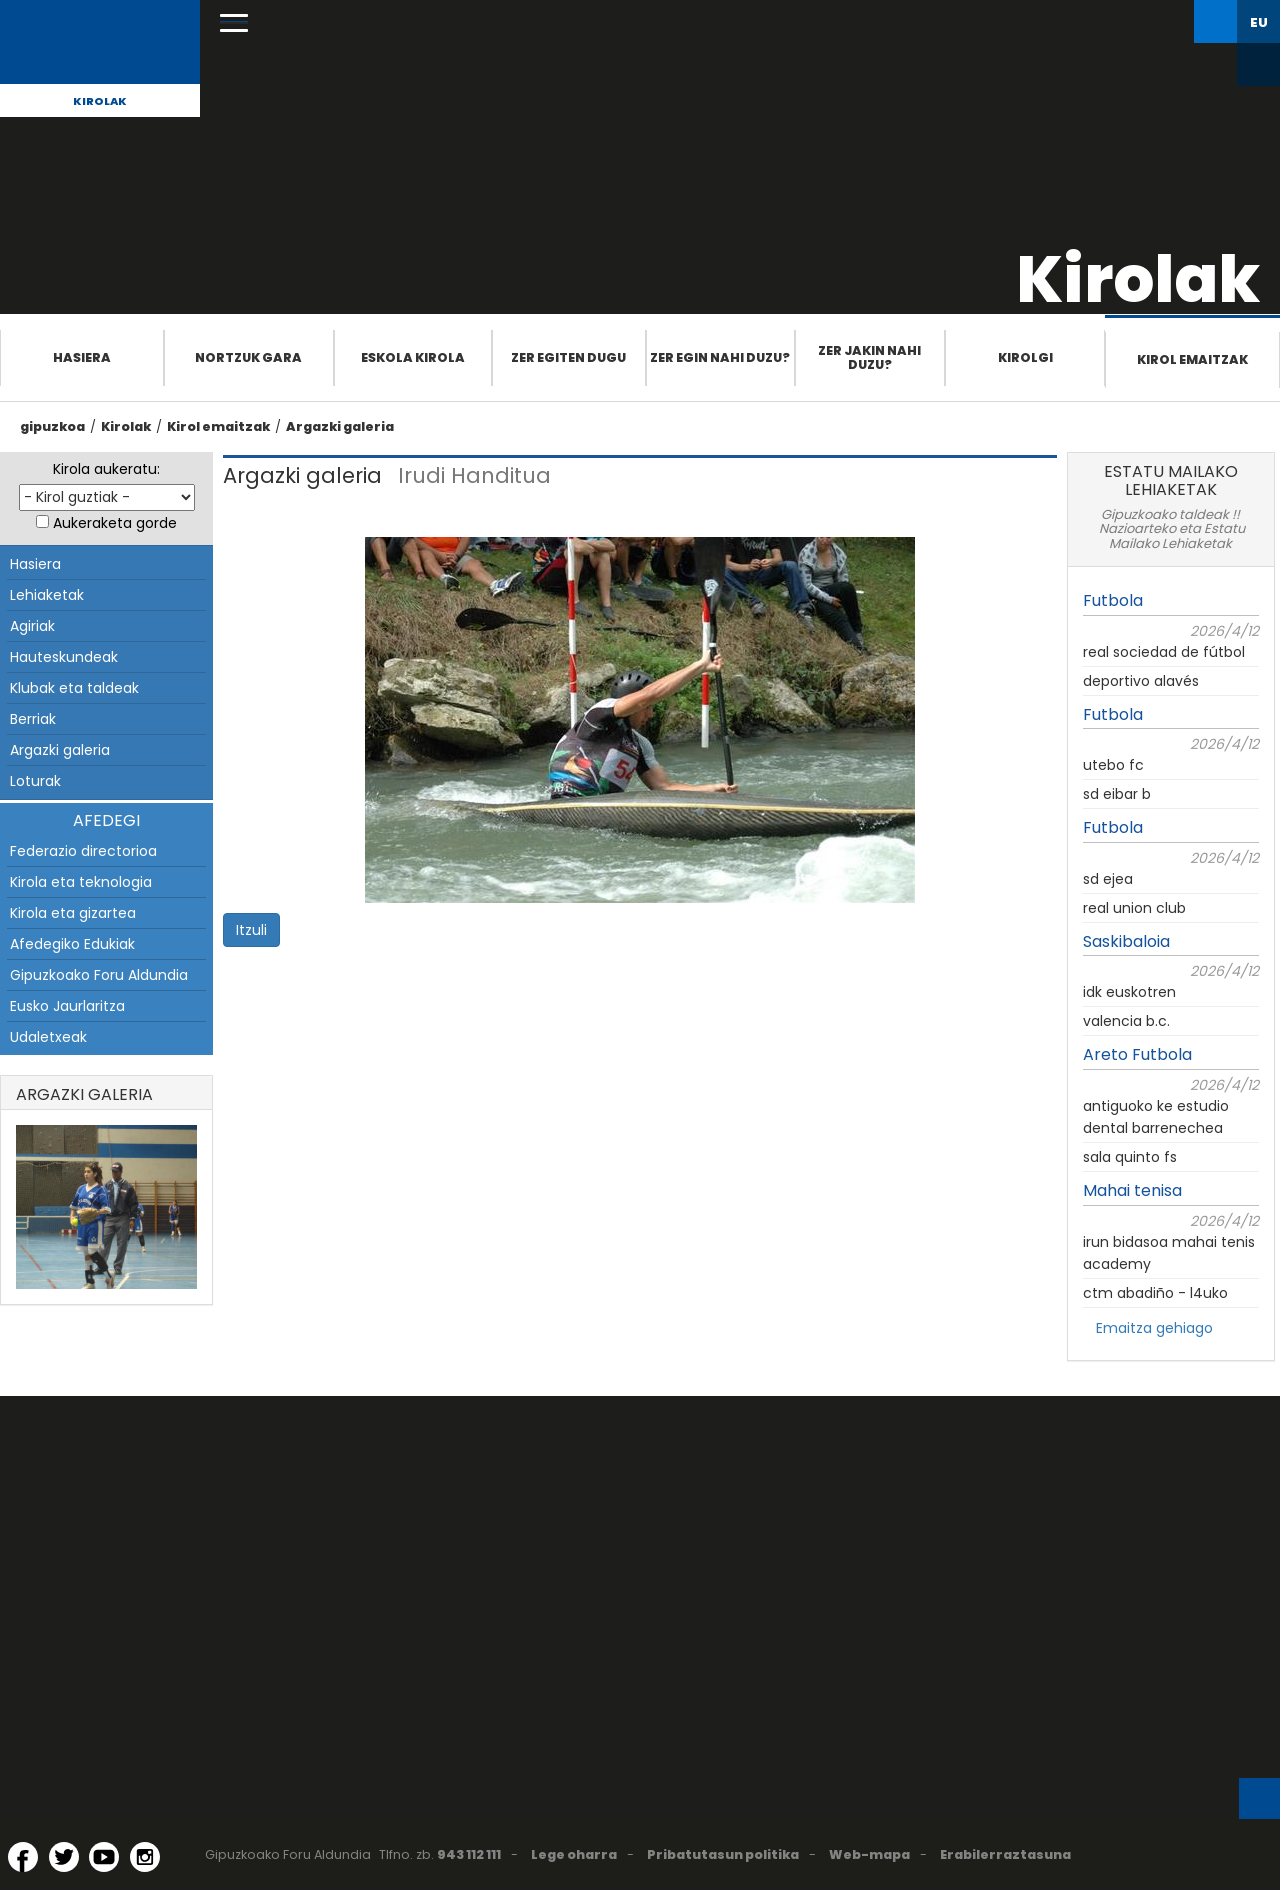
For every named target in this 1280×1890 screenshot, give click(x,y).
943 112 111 (469, 1854)
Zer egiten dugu (568, 357)
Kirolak (100, 101)
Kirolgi (1025, 357)
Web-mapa (869, 1854)
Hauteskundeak (64, 657)
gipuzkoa (52, 426)
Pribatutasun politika (723, 1854)
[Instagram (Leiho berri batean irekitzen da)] (145, 1857)
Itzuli (251, 930)
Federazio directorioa (83, 851)
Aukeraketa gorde (115, 523)
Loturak (35, 781)
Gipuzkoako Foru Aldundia (99, 975)
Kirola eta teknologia (81, 882)
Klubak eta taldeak (74, 688)
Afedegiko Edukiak (72, 944)
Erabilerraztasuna (1005, 1854)
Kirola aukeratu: (106, 469)
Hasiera (82, 357)
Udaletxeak (48, 1037)
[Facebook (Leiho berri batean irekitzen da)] (23, 1857)
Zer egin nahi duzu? (720, 357)
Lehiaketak (47, 595)
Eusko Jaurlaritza (67, 1006)
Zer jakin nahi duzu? (869, 357)
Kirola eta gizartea (73, 913)
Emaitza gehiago (1154, 1328)
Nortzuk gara (248, 357)
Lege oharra (574, 1854)
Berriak (33, 719)
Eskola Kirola (413, 357)
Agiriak (32, 626)
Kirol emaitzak (1192, 359)
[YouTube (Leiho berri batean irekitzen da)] (104, 1857)
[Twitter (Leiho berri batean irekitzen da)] (64, 1857)
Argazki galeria (340, 426)
